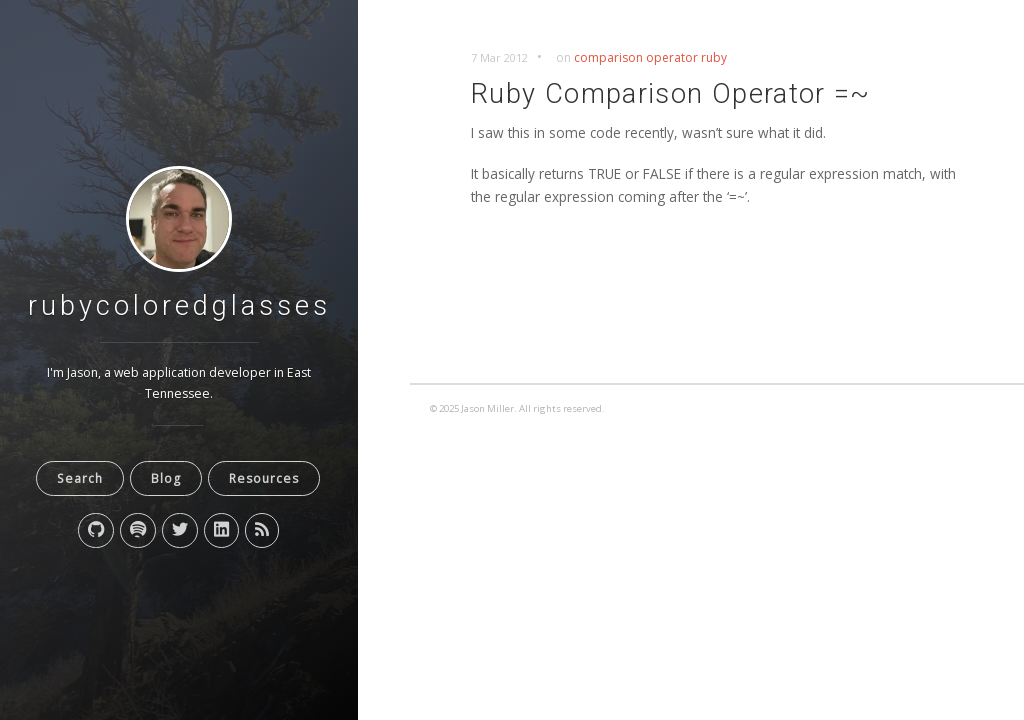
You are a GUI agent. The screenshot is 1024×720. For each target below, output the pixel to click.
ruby (714, 57)
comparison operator (636, 57)
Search (80, 478)
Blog (166, 478)
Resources (264, 478)
